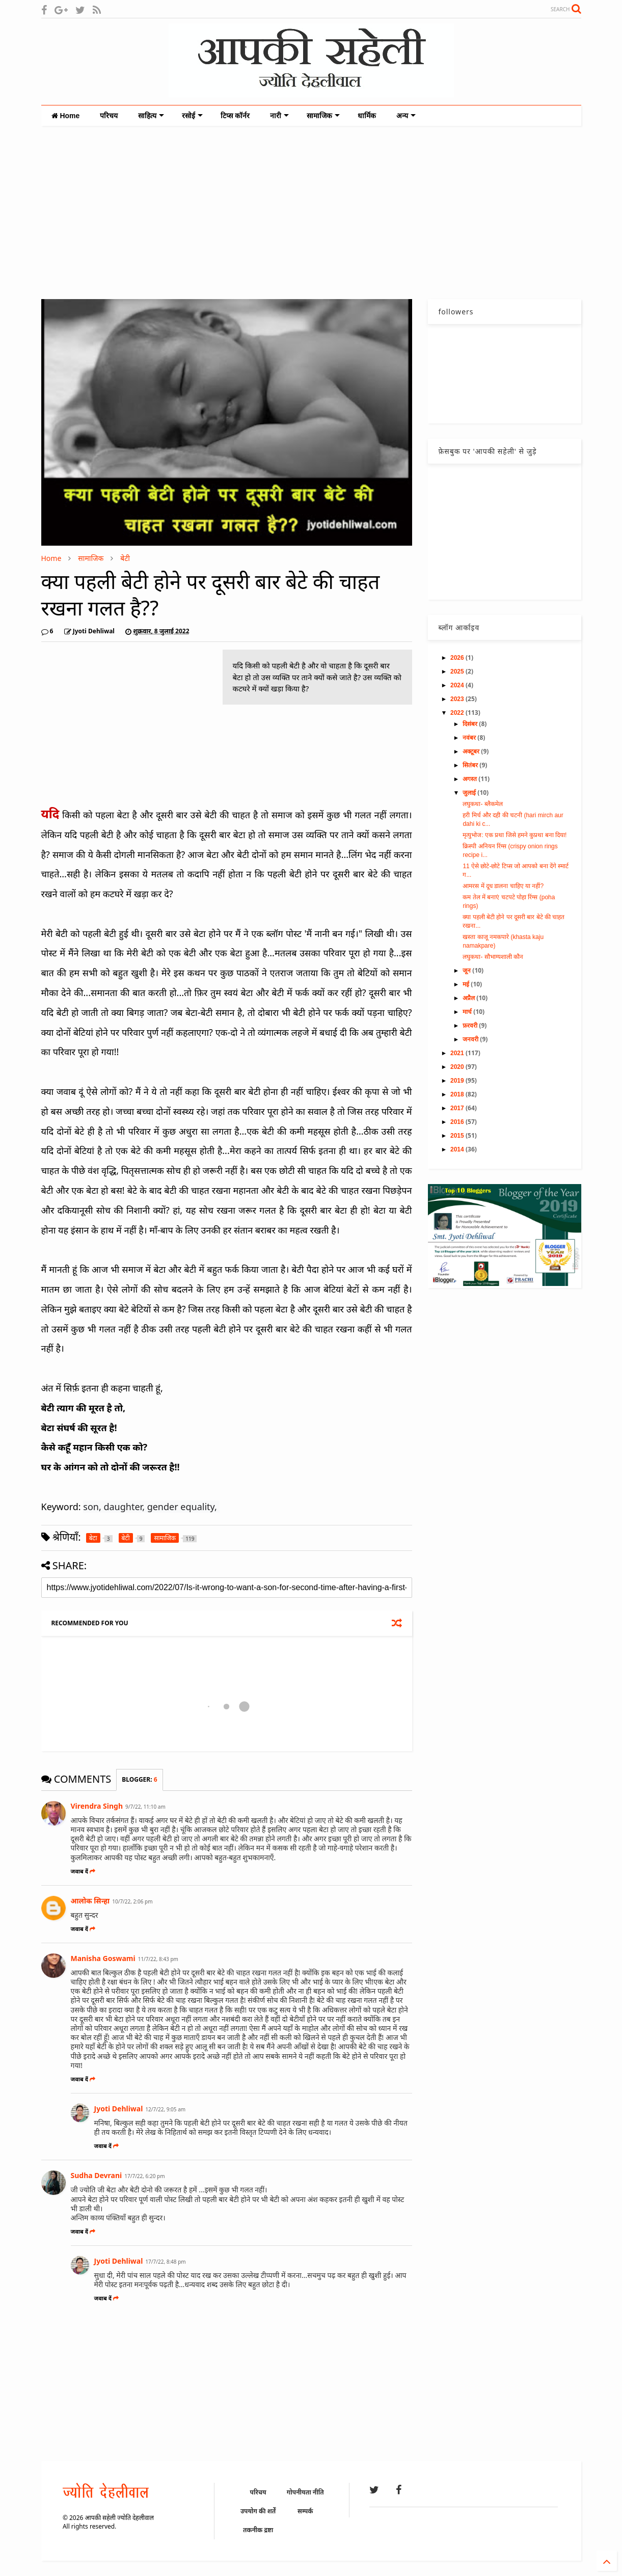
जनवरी (471, 1039)
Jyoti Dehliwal (118, 2108)
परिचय (109, 116)
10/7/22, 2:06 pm (132, 1901)
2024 (458, 685)
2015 (458, 1135)
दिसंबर (471, 724)
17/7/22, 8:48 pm (165, 2261)
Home (65, 116)
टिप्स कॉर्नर (235, 116)
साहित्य (151, 116)
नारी (279, 116)
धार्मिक (367, 116)
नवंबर (470, 737)
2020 (458, 1066)
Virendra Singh (97, 1806)
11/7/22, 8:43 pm (158, 1959)
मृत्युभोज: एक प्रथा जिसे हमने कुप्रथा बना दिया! (514, 835)
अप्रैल (469, 998)
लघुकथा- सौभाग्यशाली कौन (493, 956)
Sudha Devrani (96, 2175)
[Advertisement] (311, 212)
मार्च (468, 1011)
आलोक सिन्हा (90, 1901)
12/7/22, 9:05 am (165, 2109)
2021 (458, 1053)
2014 (458, 1149)
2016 (458, 1121)
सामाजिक (323, 116)
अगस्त (470, 779)
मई (467, 984)
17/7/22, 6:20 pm (144, 2176)
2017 (458, 1108)
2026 (458, 657)
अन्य (406, 116)
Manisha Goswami (103, 1958)
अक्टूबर (472, 751)
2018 (458, 1094)
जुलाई (470, 792)
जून (467, 970)
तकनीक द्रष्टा (258, 2530)
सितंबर (471, 765)
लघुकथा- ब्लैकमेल (482, 804)
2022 (458, 712)
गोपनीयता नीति (305, 2492)
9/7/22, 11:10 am (145, 1806)
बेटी (125, 558)
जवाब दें (83, 1871)
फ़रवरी (471, 1025)
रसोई (192, 116)
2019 (458, 1080)
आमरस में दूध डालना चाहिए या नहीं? (503, 886)
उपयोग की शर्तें (258, 2511)
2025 (458, 671)
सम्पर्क (305, 2511)
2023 (458, 699)
